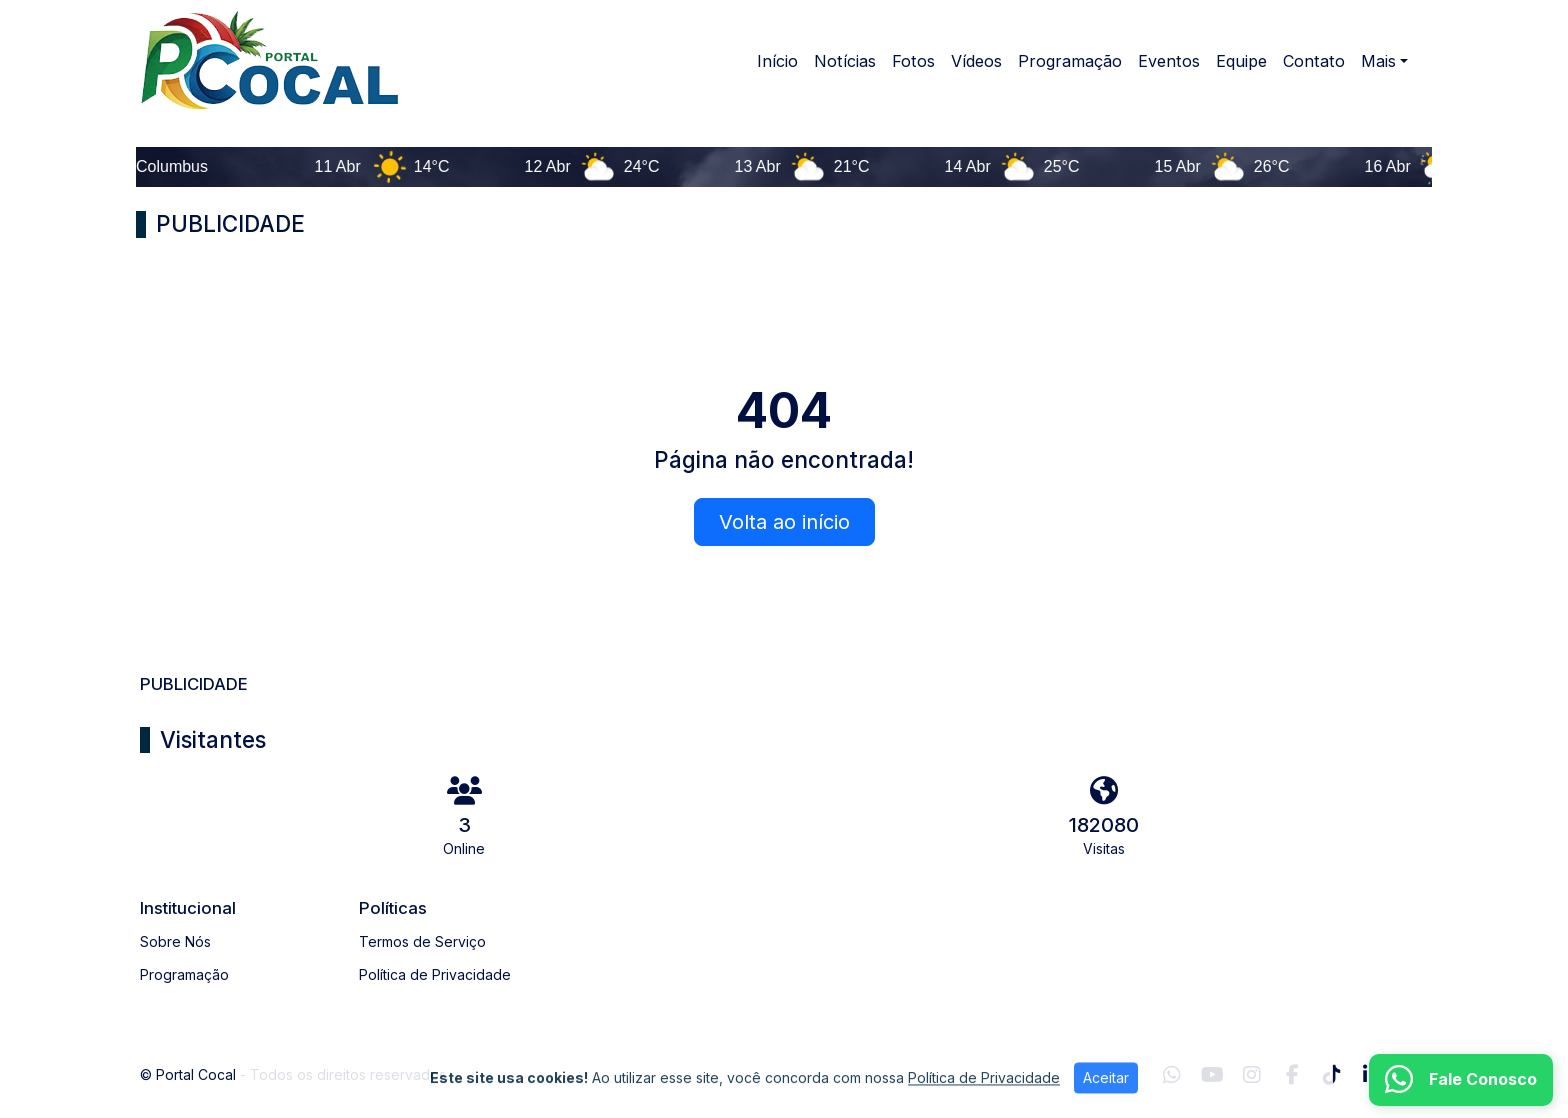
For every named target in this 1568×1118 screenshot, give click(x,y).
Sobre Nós (175, 941)
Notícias (845, 61)
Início (777, 61)
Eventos (1169, 61)
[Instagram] (1252, 1075)
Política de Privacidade (435, 974)
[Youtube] (1212, 1075)
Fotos (913, 61)
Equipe (1241, 61)
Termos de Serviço (422, 941)
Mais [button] (1378, 61)
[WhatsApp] (1172, 1075)
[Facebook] (1292, 1075)
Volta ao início (784, 522)
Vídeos (976, 61)
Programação (1070, 61)
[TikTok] (1332, 1075)
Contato (1314, 61)
